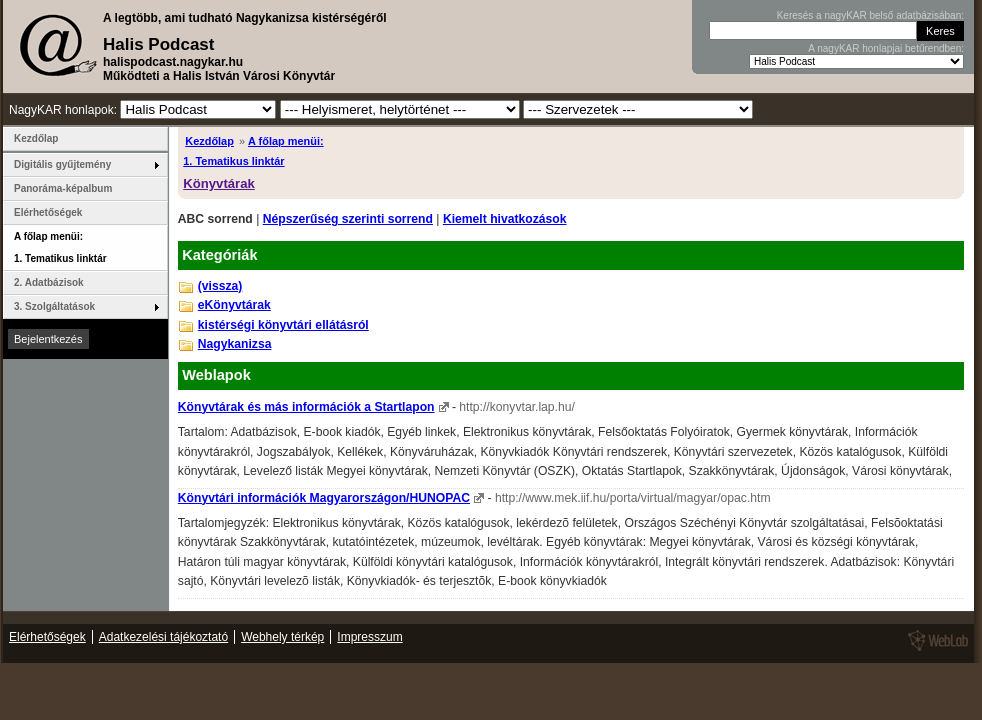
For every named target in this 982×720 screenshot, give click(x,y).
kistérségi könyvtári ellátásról (283, 325)
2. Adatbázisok (49, 282)
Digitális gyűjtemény (62, 164)
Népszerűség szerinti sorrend (348, 219)
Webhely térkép (282, 637)
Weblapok (216, 375)
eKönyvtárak (234, 305)
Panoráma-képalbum (63, 188)
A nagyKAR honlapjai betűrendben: (886, 48)
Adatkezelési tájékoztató (163, 637)
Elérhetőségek (48, 212)
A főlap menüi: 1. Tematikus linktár (60, 247)
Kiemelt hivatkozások (505, 219)
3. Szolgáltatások (54, 306)
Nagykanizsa (235, 344)
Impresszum (369, 637)
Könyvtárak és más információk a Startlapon (306, 407)
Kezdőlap (209, 141)
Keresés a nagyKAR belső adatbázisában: (870, 15)
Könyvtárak (219, 183)
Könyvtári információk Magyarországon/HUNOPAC (324, 498)
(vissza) (220, 286)
